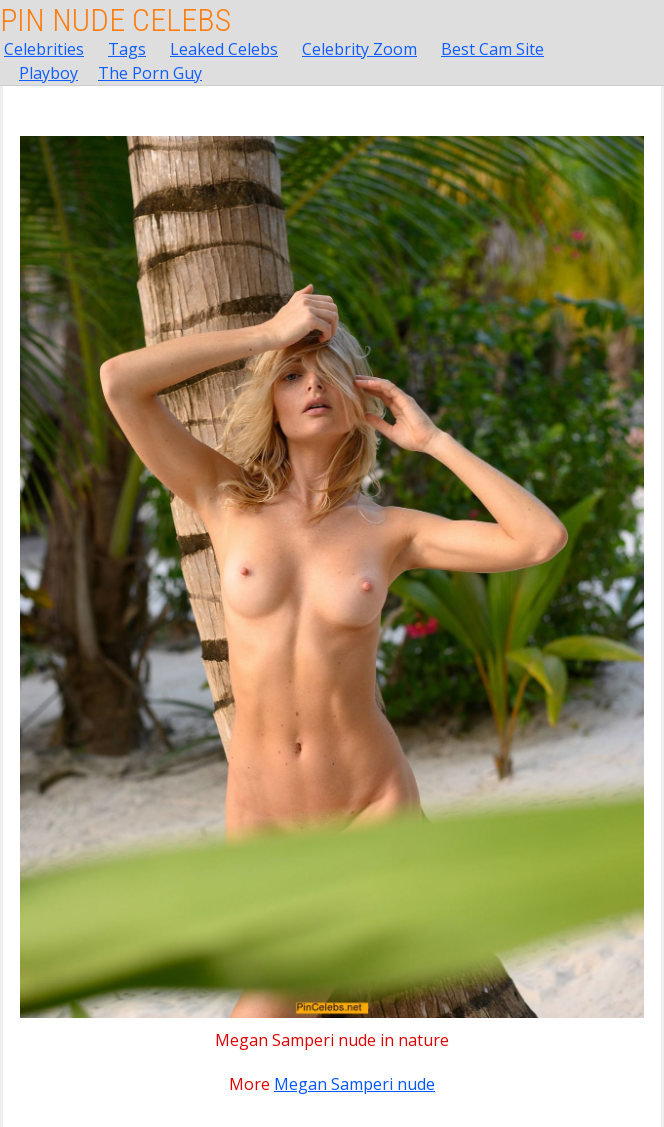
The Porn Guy (150, 73)
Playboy (48, 73)
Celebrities (44, 49)
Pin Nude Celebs (115, 20)
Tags (127, 49)
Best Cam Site (492, 49)
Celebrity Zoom (359, 49)
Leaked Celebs (224, 49)
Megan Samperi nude (354, 1084)
